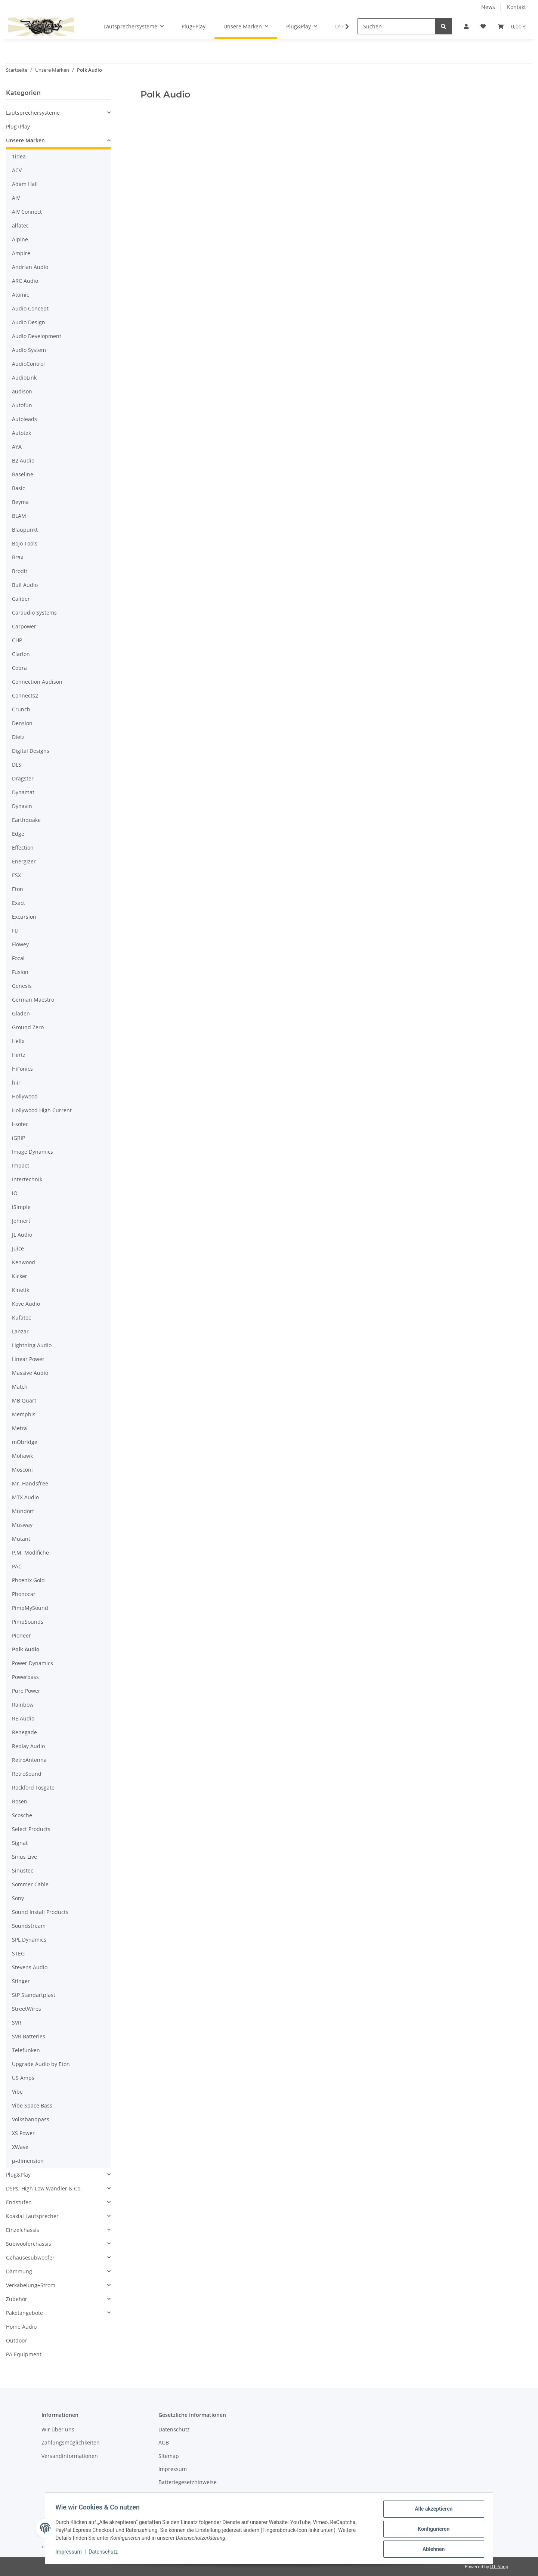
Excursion (24, 916)
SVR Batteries (28, 2036)
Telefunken (26, 2050)
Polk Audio (26, 1649)
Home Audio (21, 2326)
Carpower (24, 626)
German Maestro (33, 999)
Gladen (21, 1013)
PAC (17, 1566)
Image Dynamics (32, 1151)
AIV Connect (27, 211)
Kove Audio (26, 1303)
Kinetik (20, 1289)
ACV (17, 170)
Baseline (22, 474)
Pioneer (21, 1635)
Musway (22, 1524)
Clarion (21, 654)
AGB (163, 2442)
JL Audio (22, 1234)
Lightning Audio (32, 1345)
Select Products (31, 1829)
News (488, 6)
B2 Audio (23, 460)
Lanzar (20, 1331)
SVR (16, 2022)
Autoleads (24, 419)
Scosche (22, 1815)
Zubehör (16, 2299)
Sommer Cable (30, 1884)
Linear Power (28, 1359)
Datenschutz (105, 2553)
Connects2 (25, 695)
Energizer (24, 861)
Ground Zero (28, 1027)
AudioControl (28, 363)
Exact (18, 902)
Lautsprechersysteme (33, 112)
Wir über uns (57, 2429)
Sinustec (22, 1870)
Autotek (21, 432)
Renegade (24, 1732)
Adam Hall (25, 184)
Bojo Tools (24, 543)
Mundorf (23, 1511)
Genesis (22, 985)
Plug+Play (18, 126)
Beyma (20, 501)
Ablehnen (432, 2549)
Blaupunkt (25, 529)
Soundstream (29, 1925)
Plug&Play (18, 2174)
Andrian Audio (30, 266)
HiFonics (22, 1068)
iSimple (21, 1206)
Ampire (21, 253)
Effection (23, 847)
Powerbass (25, 1676)
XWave (20, 2146)
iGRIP (18, 1137)
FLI (15, 930)
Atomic (20, 294)
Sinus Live (24, 1856)
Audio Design (28, 322)
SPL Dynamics (29, 1939)
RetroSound (26, 1773)
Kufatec (21, 1317)
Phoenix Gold (28, 1580)
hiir (16, 1082)
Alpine (20, 239)
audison (22, 391)
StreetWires (26, 2008)
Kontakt (516, 6)
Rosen (19, 1801)
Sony (18, 1898)
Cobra (19, 667)
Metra (19, 1428)
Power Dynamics (32, 1663)
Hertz (18, 1054)
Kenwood (23, 1262)
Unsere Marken (25, 140)
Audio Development (36, 336)
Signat (20, 1842)
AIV (16, 197)
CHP (17, 640)
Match (20, 1386)
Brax (17, 557)
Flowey (20, 944)
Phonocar (23, 1594)
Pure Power (26, 1690)
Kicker (19, 1276)
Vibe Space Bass (32, 2105)
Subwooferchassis (28, 2243)
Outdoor (16, 2340)
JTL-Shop (499, 2566)
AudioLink (24, 377)
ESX (16, 875)
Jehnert (21, 1220)
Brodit (19, 571)
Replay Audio (28, 1746)
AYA (17, 446)
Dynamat (23, 792)
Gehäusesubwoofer (30, 2257)
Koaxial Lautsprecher (32, 2216)
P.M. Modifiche (30, 1552)
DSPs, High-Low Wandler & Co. (44, 2188)
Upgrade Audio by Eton (41, 2064)
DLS (16, 764)
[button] (466, 26)
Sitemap (168, 2455)
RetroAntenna (29, 1759)
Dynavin (22, 806)
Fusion (20, 971)
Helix (18, 1041)
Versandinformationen (69, 2455)
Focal (18, 958)
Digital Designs (30, 750)
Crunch (21, 709)
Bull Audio (25, 584)
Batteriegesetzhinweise (187, 2482)
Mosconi (22, 1469)
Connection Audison (37, 681)
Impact (20, 1165)
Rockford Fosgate (33, 1787)
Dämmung (19, 2271)
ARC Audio (25, 280)
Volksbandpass (30, 2119)
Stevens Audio (29, 1967)
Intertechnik (27, 1179)
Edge (18, 833)
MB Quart (24, 1400)
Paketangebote (24, 2312)
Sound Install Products (40, 1911)
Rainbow (23, 1704)
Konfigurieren (432, 2530)
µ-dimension (28, 2160)
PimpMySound (30, 1607)
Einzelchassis (22, 2229)
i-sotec (20, 1124)
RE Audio (23, 1718)
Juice (18, 1248)
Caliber (21, 598)
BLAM (19, 515)
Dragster (23, 778)
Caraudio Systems (34, 612)
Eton (17, 889)
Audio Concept (30, 308)
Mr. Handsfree (30, 1483)
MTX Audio (25, 1497)
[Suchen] (396, 26)
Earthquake (26, 819)
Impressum (70, 2553)
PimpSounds (27, 1621)
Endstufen (19, 2202)
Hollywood (25, 1096)
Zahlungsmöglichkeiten (70, 2442)
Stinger (21, 1981)
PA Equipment (23, 2354)
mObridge (24, 1441)
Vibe (17, 2091)
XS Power (23, 2133)
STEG (18, 1953)
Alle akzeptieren (432, 2511)
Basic (18, 488)
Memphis (23, 1414)
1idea (19, 156)
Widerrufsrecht (177, 2495)
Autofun (22, 405)
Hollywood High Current (42, 1110)
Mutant (21, 1538)
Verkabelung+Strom (30, 2285)
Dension (22, 723)
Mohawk (22, 1455)
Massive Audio (30, 1372)
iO (15, 1193)
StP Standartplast (33, 1994)
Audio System (29, 349)
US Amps (23, 2077)
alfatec (20, 225)
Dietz (18, 736)
